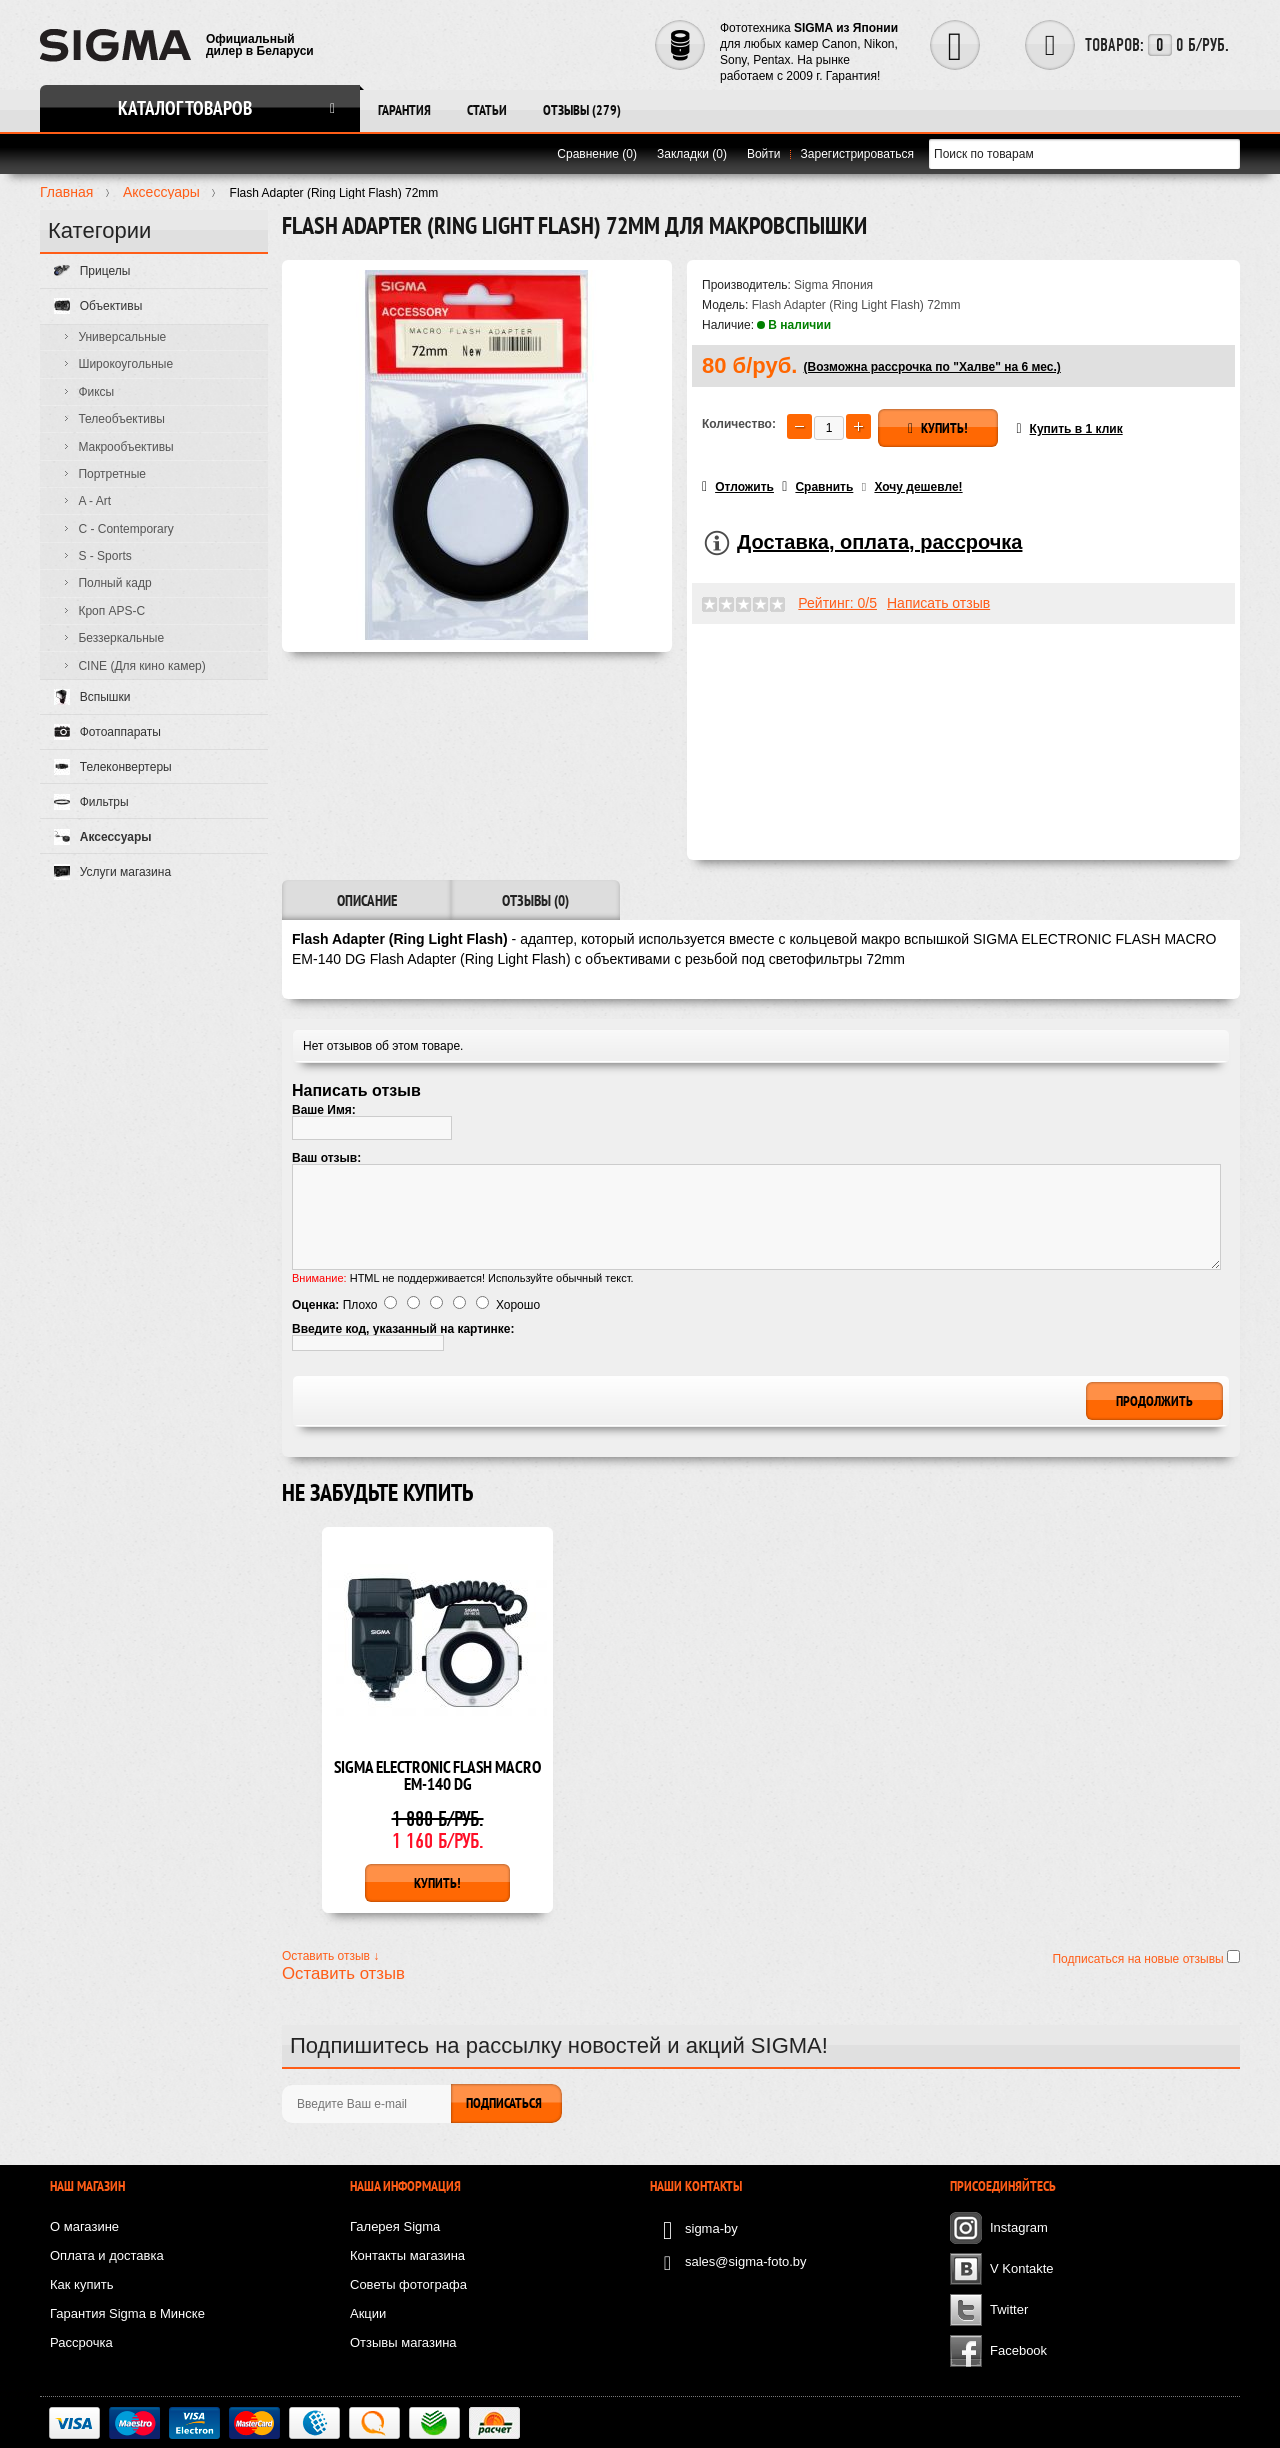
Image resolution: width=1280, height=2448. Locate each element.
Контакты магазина (407, 2255)
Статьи (487, 110)
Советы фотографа (408, 2284)
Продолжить (1154, 1401)
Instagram (1019, 2227)
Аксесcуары (161, 192)
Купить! (938, 428)
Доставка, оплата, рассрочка (879, 542)
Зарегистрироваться (857, 154)
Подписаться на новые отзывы (1139, 1959)
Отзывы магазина (403, 2342)
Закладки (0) (692, 154)
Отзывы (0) (535, 900)
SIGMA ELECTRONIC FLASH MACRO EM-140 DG (437, 1777)
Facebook (1018, 2350)
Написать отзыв (938, 603)
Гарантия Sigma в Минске (127, 2313)
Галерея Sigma (395, 2226)
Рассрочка (81, 2342)
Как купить (81, 2284)
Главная (66, 192)
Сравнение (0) (597, 154)
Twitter (1009, 2309)
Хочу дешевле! (918, 487)
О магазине (84, 2226)
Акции (368, 2313)
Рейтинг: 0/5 (837, 603)
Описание (367, 900)
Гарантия (404, 110)
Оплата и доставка (107, 2255)
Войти (764, 154)
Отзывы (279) (582, 110)
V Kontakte (1022, 2268)
